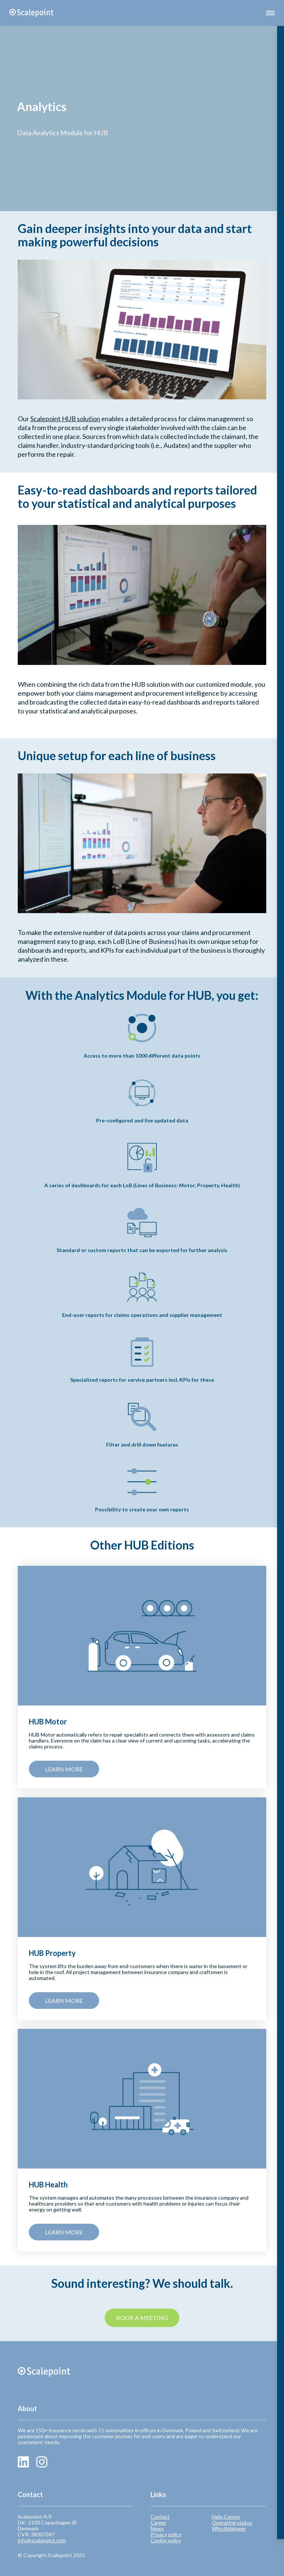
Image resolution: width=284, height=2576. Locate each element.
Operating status (232, 2523)
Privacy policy (166, 2534)
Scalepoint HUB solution (65, 419)
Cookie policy (166, 2540)
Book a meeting (142, 2317)
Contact (160, 2517)
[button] (270, 13)
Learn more (64, 1769)
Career (158, 2523)
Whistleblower (229, 2529)
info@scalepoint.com (42, 2540)
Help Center (226, 2517)
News (157, 2529)
